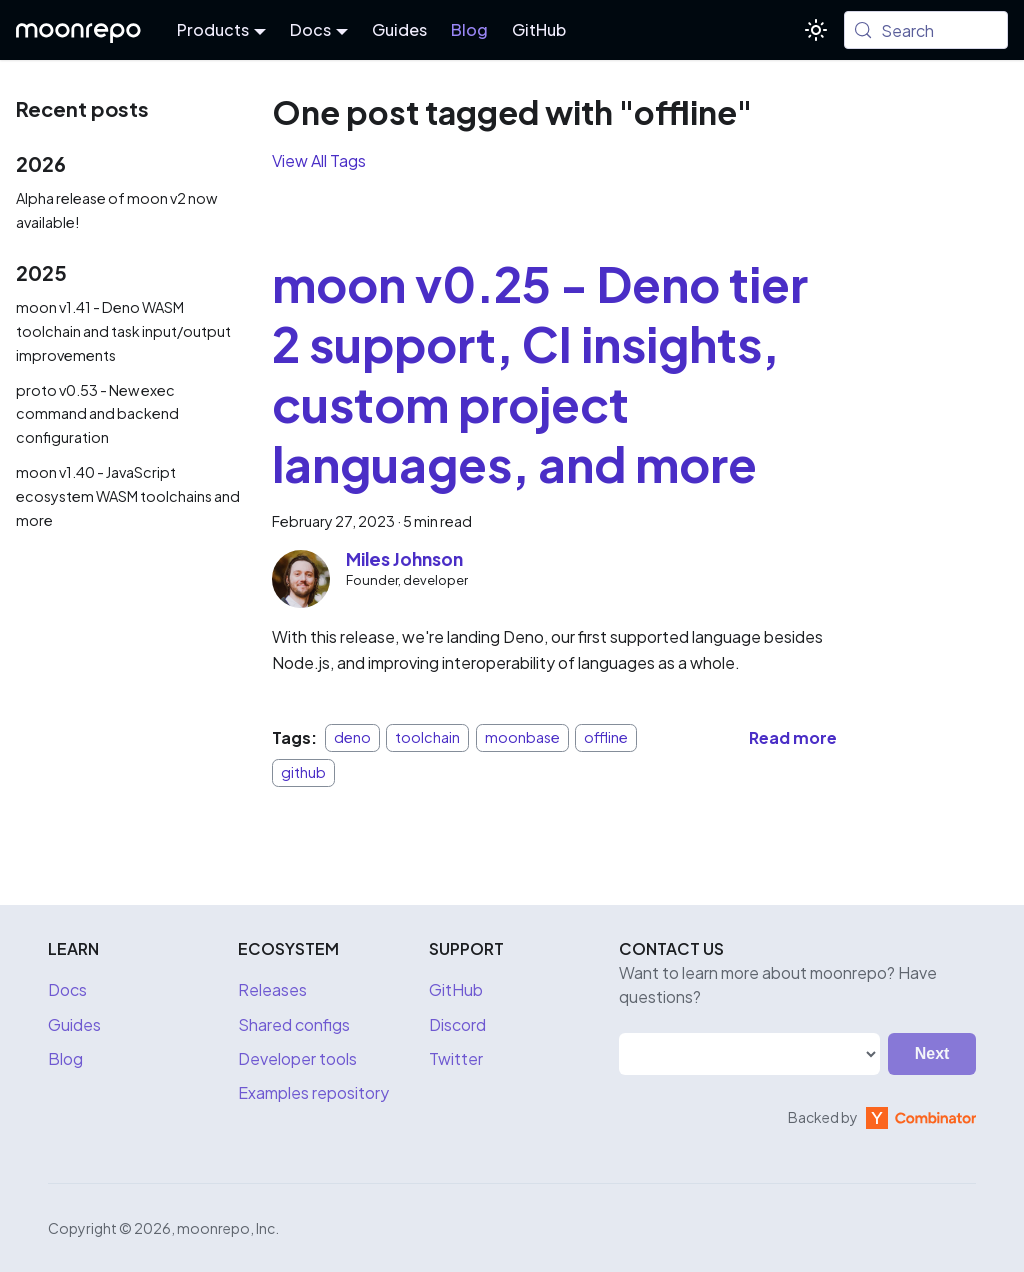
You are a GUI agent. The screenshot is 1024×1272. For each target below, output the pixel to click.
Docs (67, 989)
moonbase (522, 738)
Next (932, 1053)
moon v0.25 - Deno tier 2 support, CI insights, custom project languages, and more (540, 373)
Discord (457, 1024)
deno (352, 738)
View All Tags (319, 160)
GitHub (539, 29)
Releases (272, 989)
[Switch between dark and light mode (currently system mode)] (816, 30)
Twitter (456, 1058)
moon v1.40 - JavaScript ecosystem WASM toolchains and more (128, 496)
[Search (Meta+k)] (926, 30)
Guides (399, 29)
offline (606, 738)
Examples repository (313, 1092)
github (303, 772)
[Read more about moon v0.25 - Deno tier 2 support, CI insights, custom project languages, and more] (793, 737)
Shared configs (294, 1024)
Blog (469, 29)
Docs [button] (310, 29)
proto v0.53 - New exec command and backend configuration (97, 414)
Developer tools (297, 1058)
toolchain (427, 738)
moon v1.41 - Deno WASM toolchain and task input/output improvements (123, 331)
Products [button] (213, 29)
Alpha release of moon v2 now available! (116, 210)
